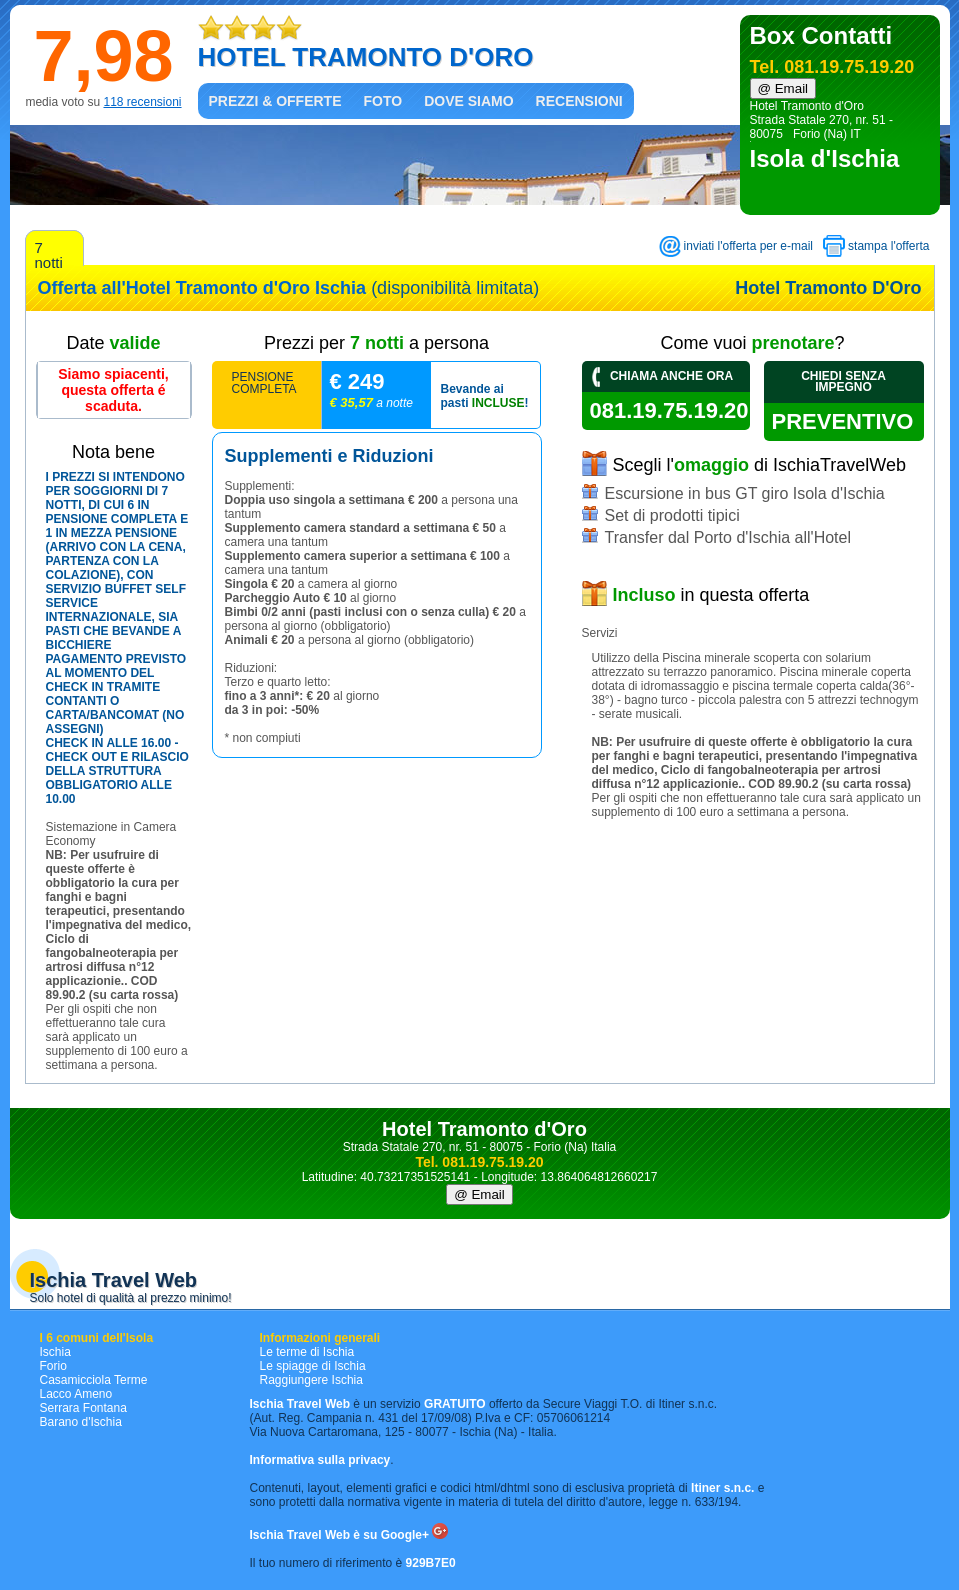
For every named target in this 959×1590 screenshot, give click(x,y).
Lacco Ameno (76, 1394)
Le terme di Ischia (307, 1352)
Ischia (55, 1352)
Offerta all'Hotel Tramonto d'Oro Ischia (202, 288)
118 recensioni (142, 102)
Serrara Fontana (83, 1408)
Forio (53, 1366)
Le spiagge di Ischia (313, 1366)
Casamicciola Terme (94, 1380)
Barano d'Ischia (81, 1422)
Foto (383, 101)
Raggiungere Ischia (311, 1380)
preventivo (848, 421)
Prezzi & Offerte (275, 101)
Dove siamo (468, 101)
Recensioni (579, 101)
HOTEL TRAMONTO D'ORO (366, 57)
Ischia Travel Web (114, 1280)
